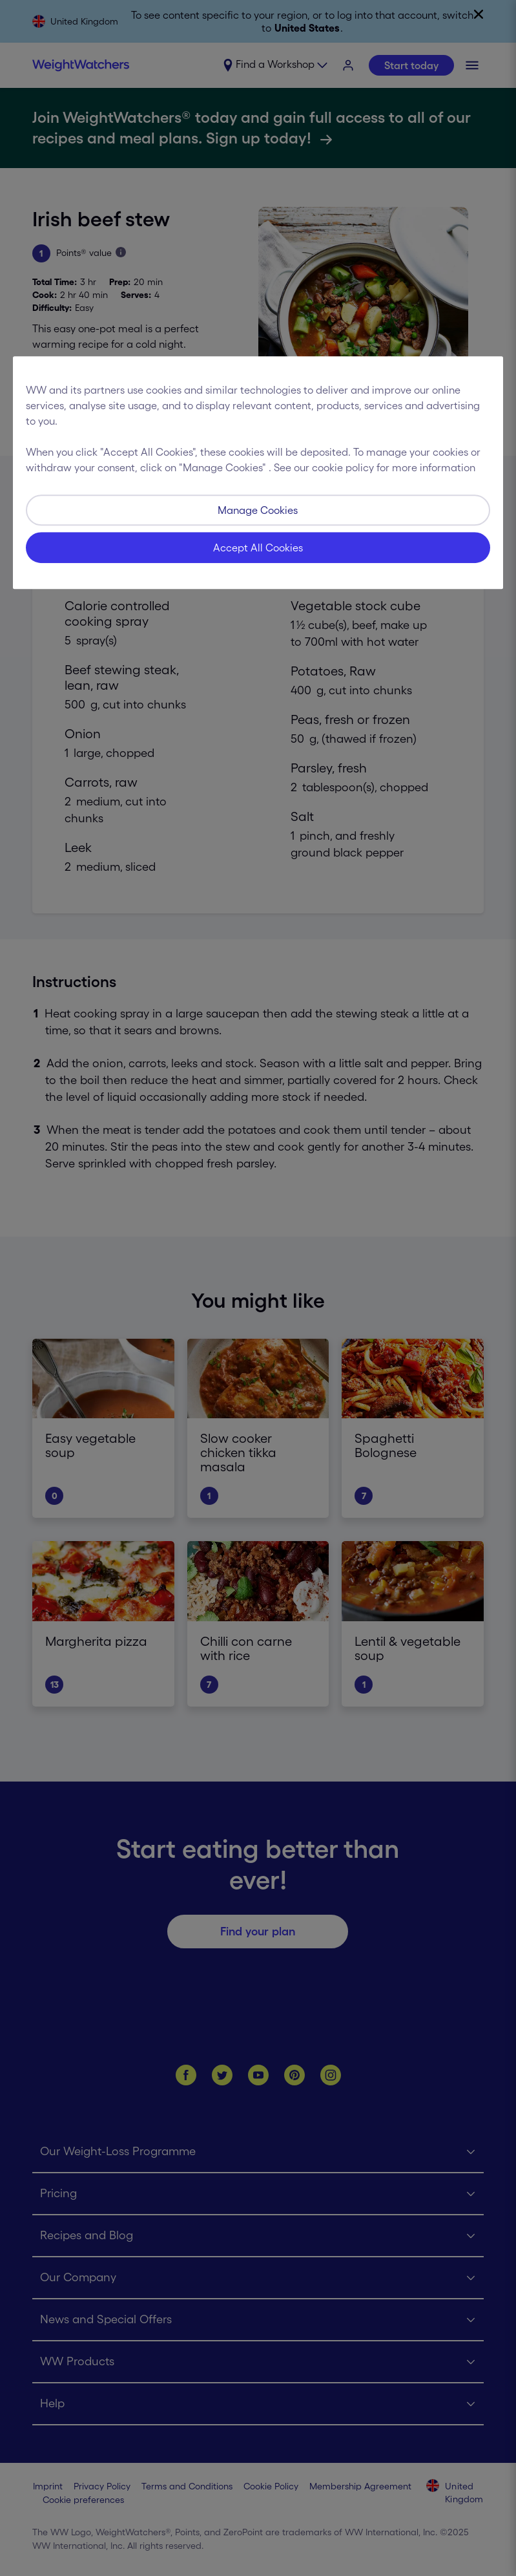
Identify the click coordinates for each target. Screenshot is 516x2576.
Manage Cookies (258, 510)
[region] (258, 472)
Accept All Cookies (258, 547)
